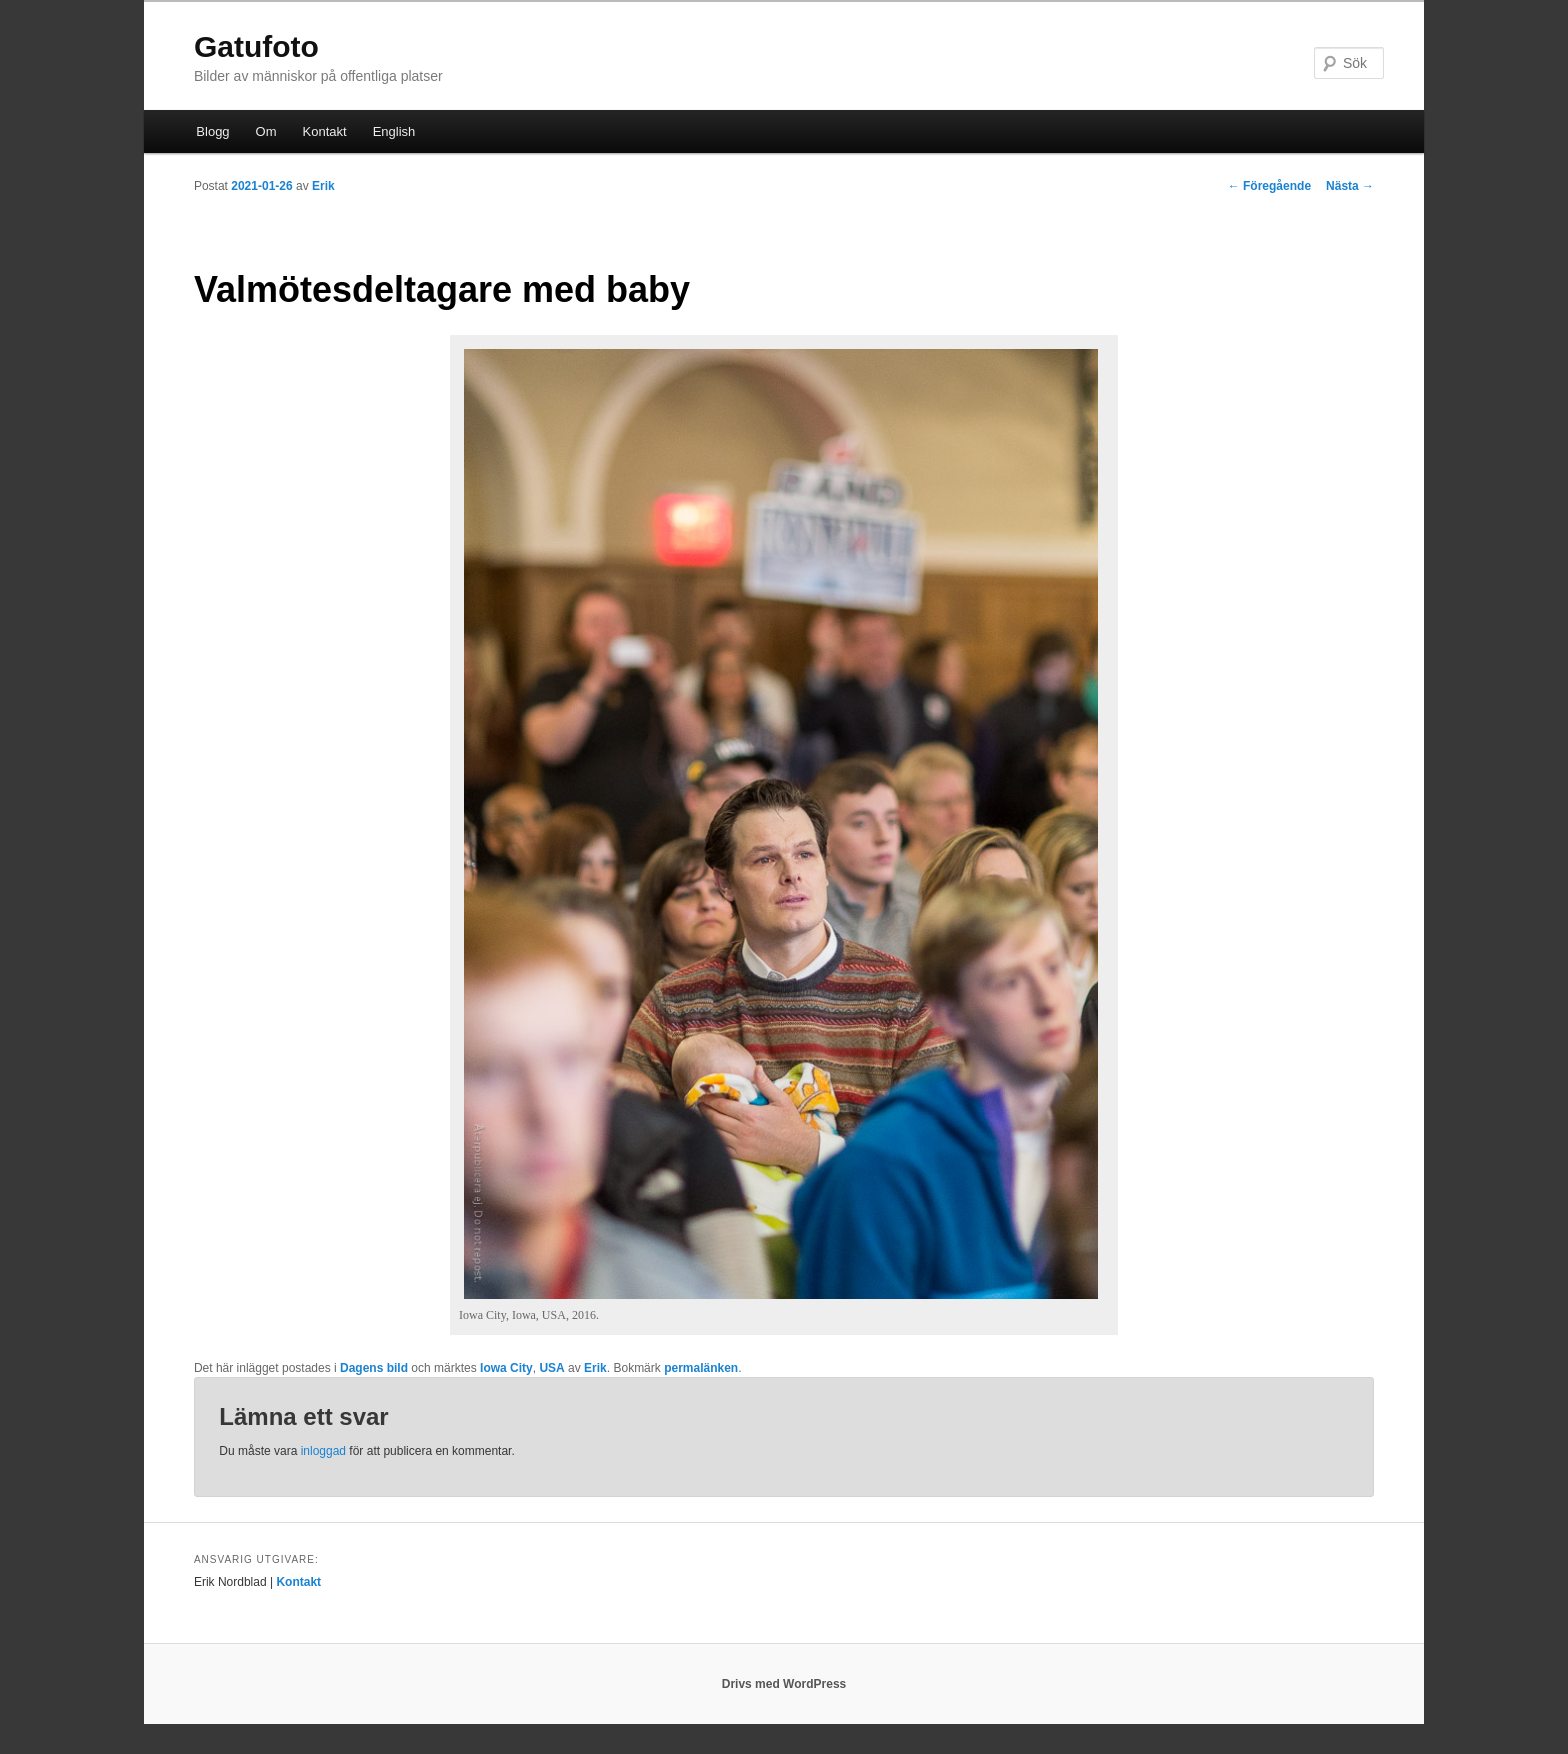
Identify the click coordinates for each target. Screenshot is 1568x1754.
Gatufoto (256, 46)
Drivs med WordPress (784, 1684)
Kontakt (325, 131)
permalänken (701, 1368)
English (394, 131)
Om (266, 131)
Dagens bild (374, 1368)
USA (551, 1368)
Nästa (1350, 186)
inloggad (323, 1451)
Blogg (212, 131)
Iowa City (506, 1368)
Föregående (1269, 186)
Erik (323, 186)
